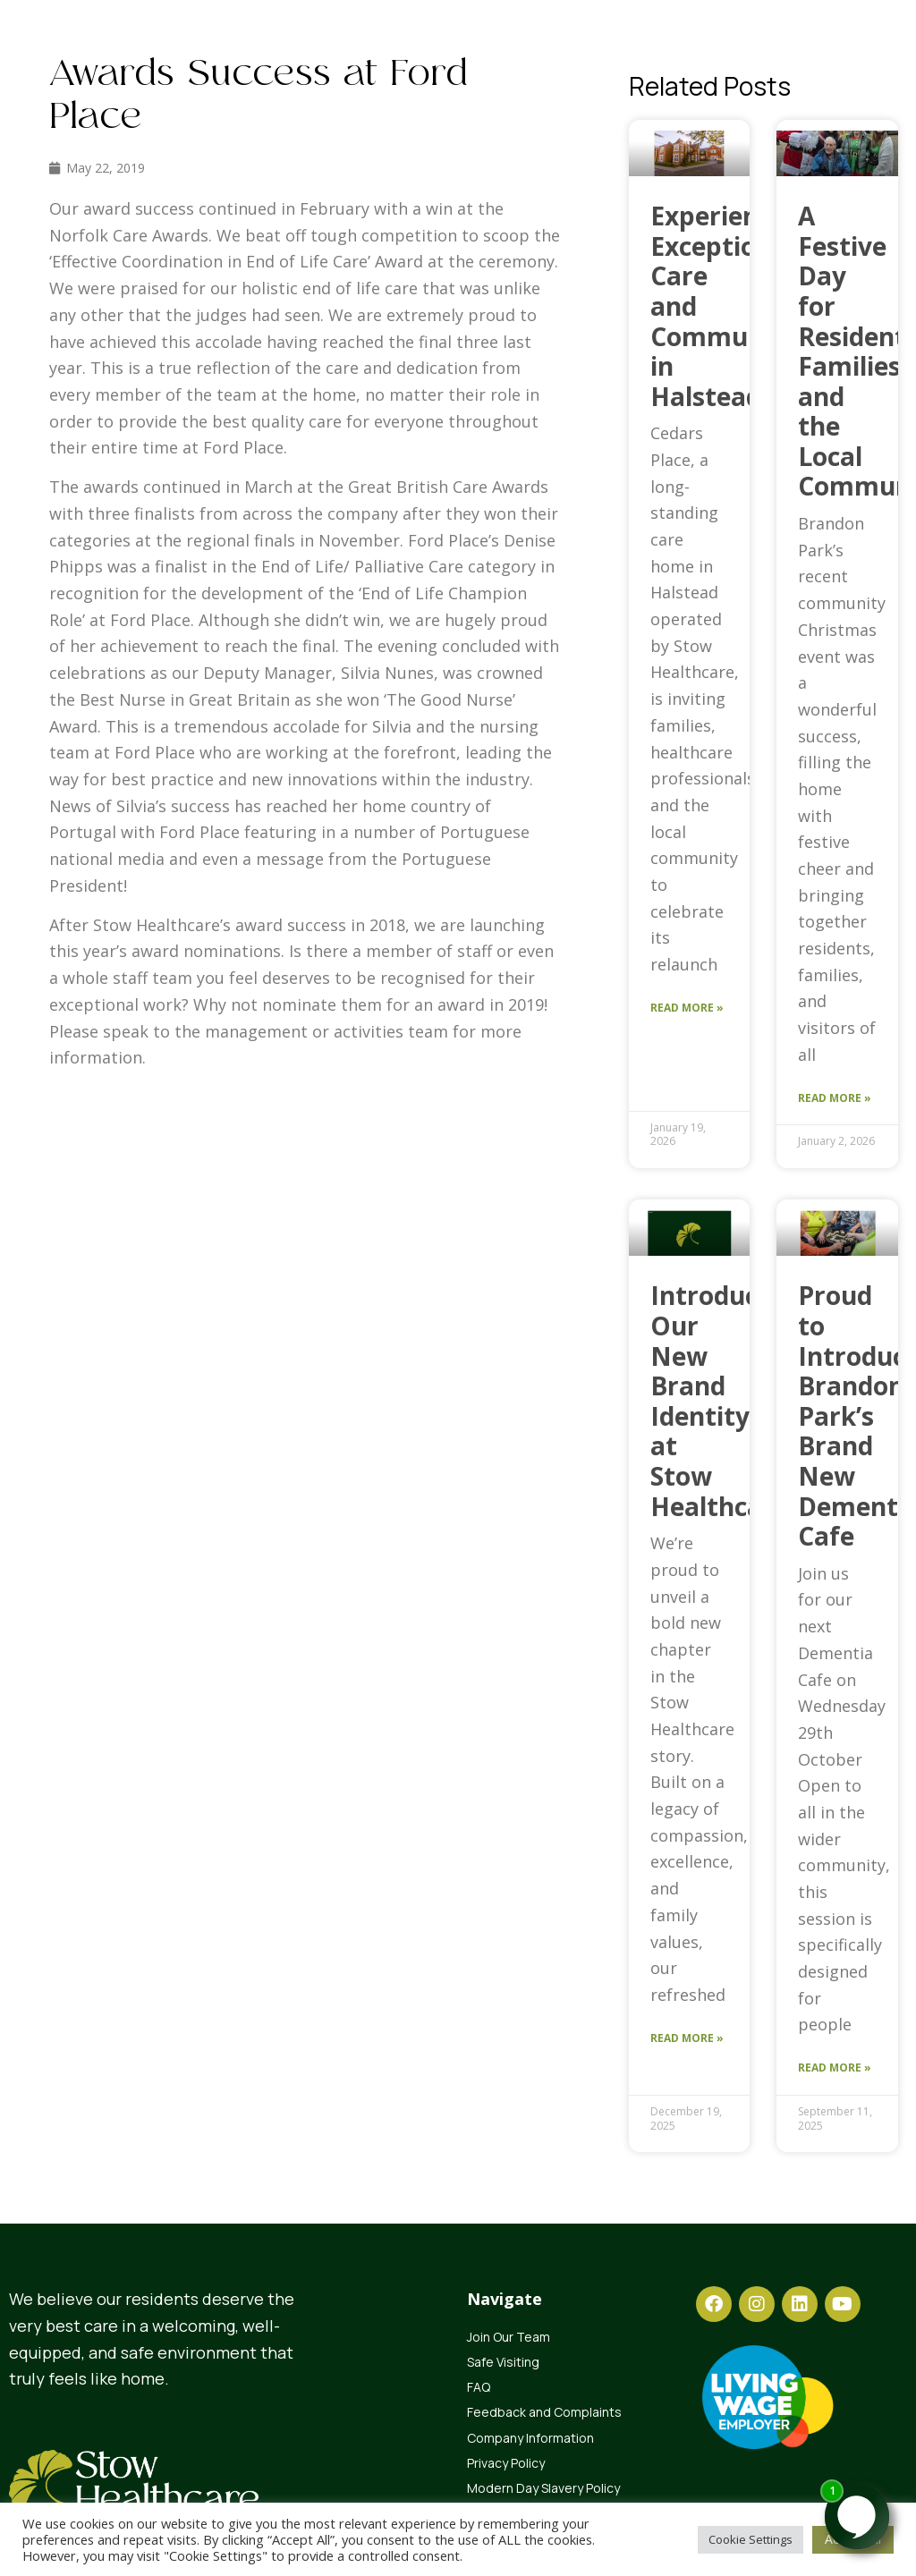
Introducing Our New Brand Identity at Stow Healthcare (723, 1400)
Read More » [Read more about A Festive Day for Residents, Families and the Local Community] (834, 1098)
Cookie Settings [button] (750, 2539)
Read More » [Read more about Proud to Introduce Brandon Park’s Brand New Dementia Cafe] (834, 2067)
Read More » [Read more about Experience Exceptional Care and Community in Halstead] (687, 1007)
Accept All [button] (853, 2538)
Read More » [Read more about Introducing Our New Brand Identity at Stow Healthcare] (687, 2038)
